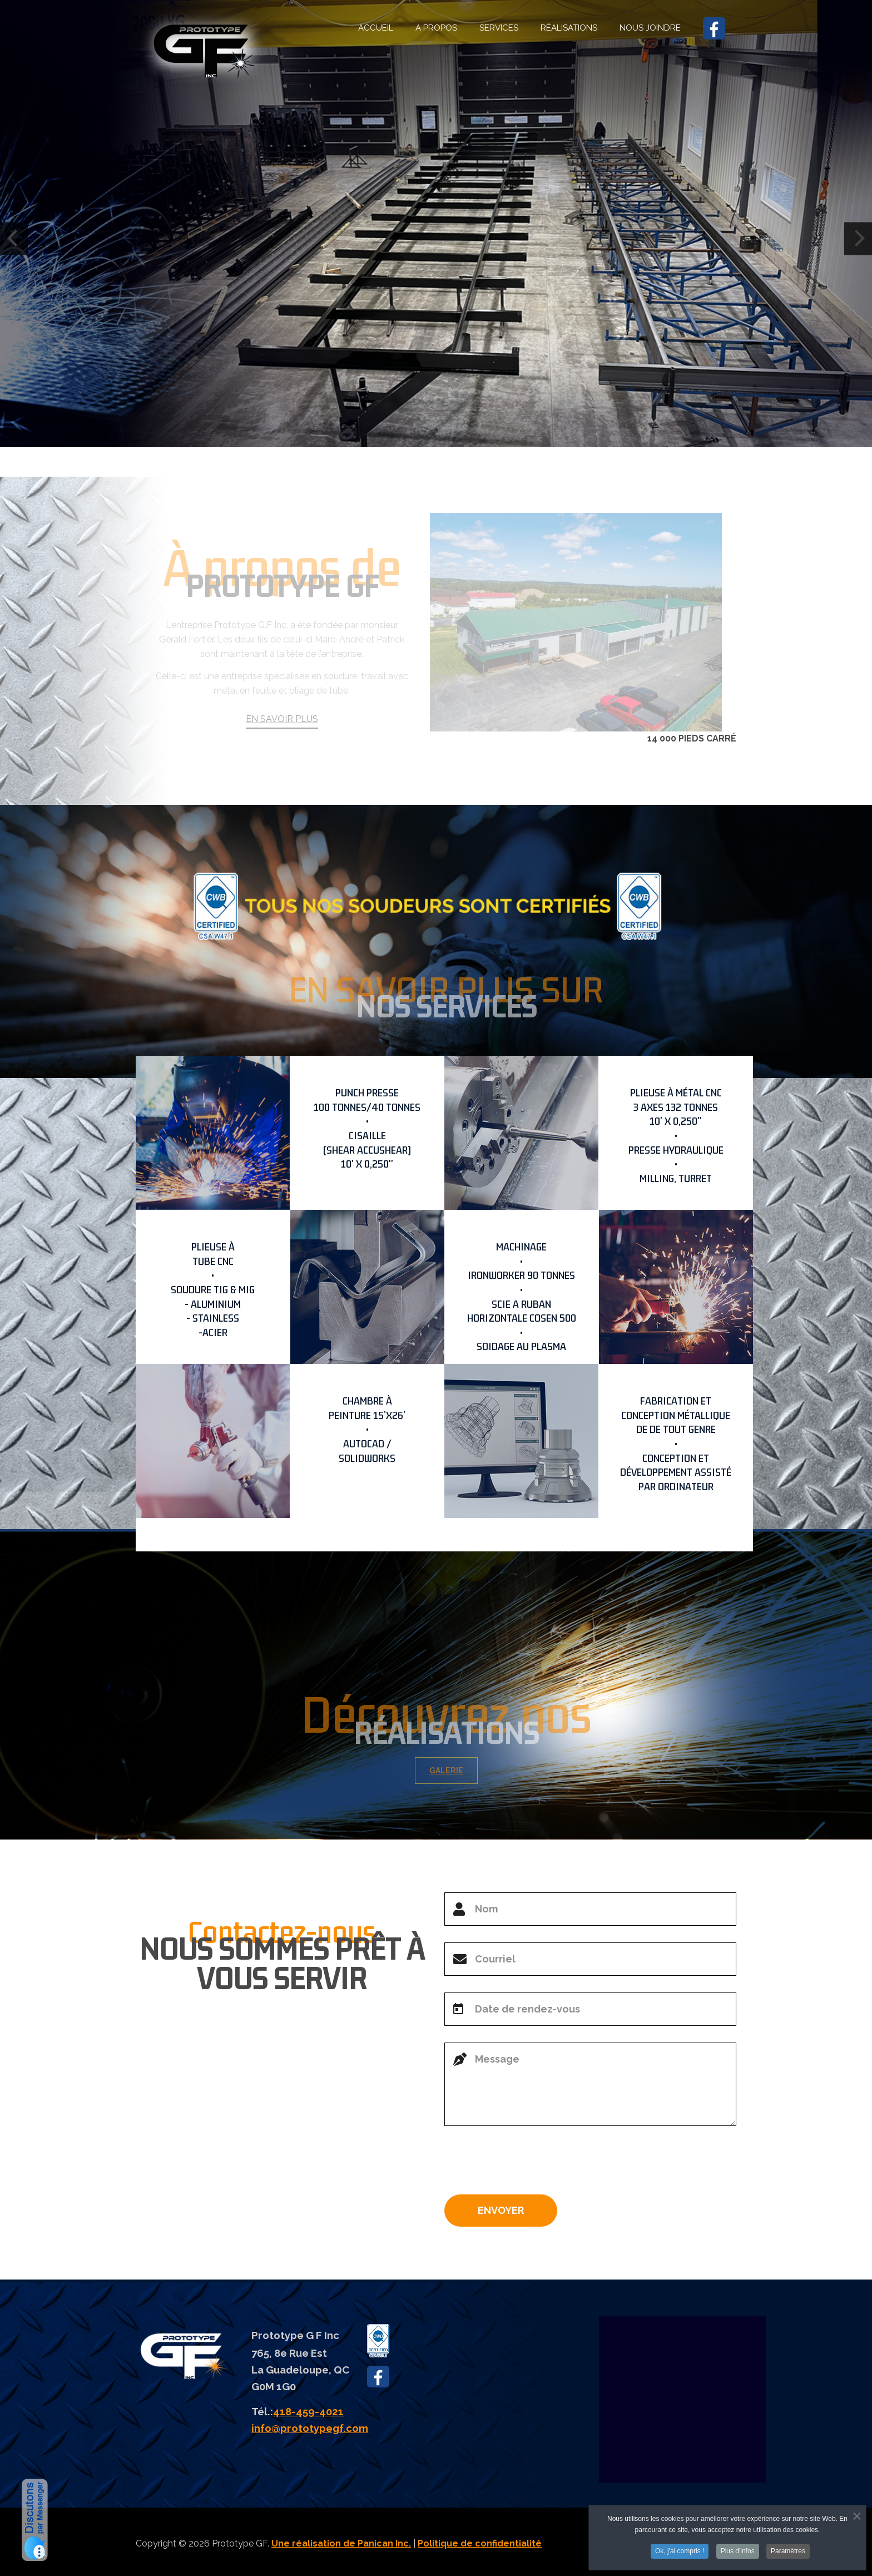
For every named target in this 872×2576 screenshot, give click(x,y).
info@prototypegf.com (309, 2428)
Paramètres (788, 2553)
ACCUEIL (375, 28)
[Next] (858, 238)
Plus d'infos (738, 2553)
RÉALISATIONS (569, 28)
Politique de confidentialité (480, 2543)
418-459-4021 (308, 2411)
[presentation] (528, 2164)
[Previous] (14, 238)
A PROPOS (436, 28)
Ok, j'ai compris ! (679, 2553)
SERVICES (498, 28)
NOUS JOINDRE (650, 28)
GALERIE (453, 1770)
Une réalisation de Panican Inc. (341, 2543)
